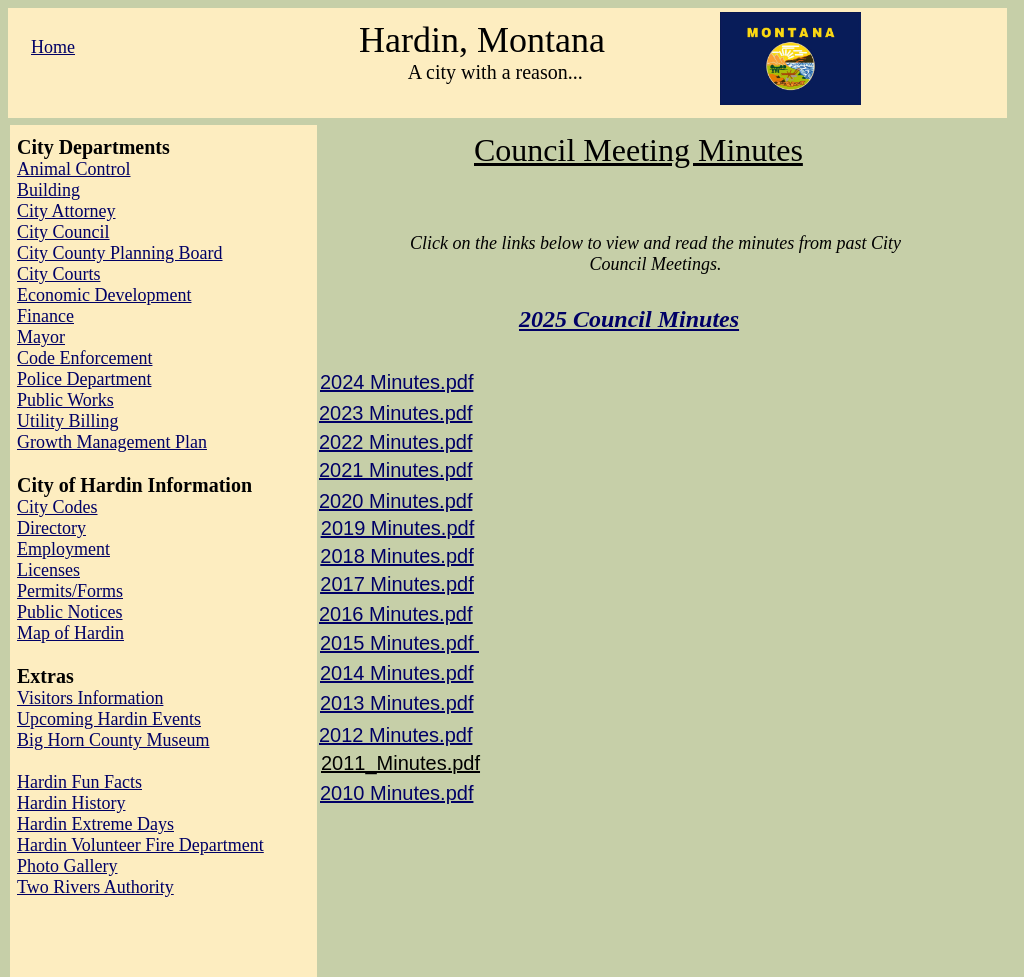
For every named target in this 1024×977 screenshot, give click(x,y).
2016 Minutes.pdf (395, 614)
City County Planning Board (120, 253)
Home (53, 47)
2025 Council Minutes (629, 319)
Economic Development (104, 295)
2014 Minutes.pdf (396, 673)
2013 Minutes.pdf (396, 703)
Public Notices (70, 612)
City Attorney (66, 211)
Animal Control (74, 169)
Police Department (84, 379)
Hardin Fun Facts (79, 782)
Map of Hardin (70, 633)
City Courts (59, 274)
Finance (45, 316)
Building (48, 190)
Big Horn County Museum (113, 740)
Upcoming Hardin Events (109, 719)
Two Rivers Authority (95, 887)
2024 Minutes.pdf (396, 382)
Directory (51, 528)
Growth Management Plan (112, 442)
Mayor (41, 337)
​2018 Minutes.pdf (396, 556)
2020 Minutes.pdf (395, 501)
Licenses (48, 570)
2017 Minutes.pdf (396, 584)
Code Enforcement (84, 358)
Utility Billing (68, 421)
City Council (63, 232)
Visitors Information (90, 698)
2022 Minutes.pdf (395, 442)
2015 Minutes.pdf (399, 643)
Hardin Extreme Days (95, 824)
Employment (63, 549)
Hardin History (71, 803)
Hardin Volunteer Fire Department (140, 845)
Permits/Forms (70, 591)
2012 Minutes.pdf (395, 735)
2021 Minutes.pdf (395, 470)
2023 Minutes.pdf (395, 413)
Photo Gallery (67, 866)
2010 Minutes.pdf (396, 793)
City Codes (57, 507)
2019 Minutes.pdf (397, 528)
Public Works (65, 400)
